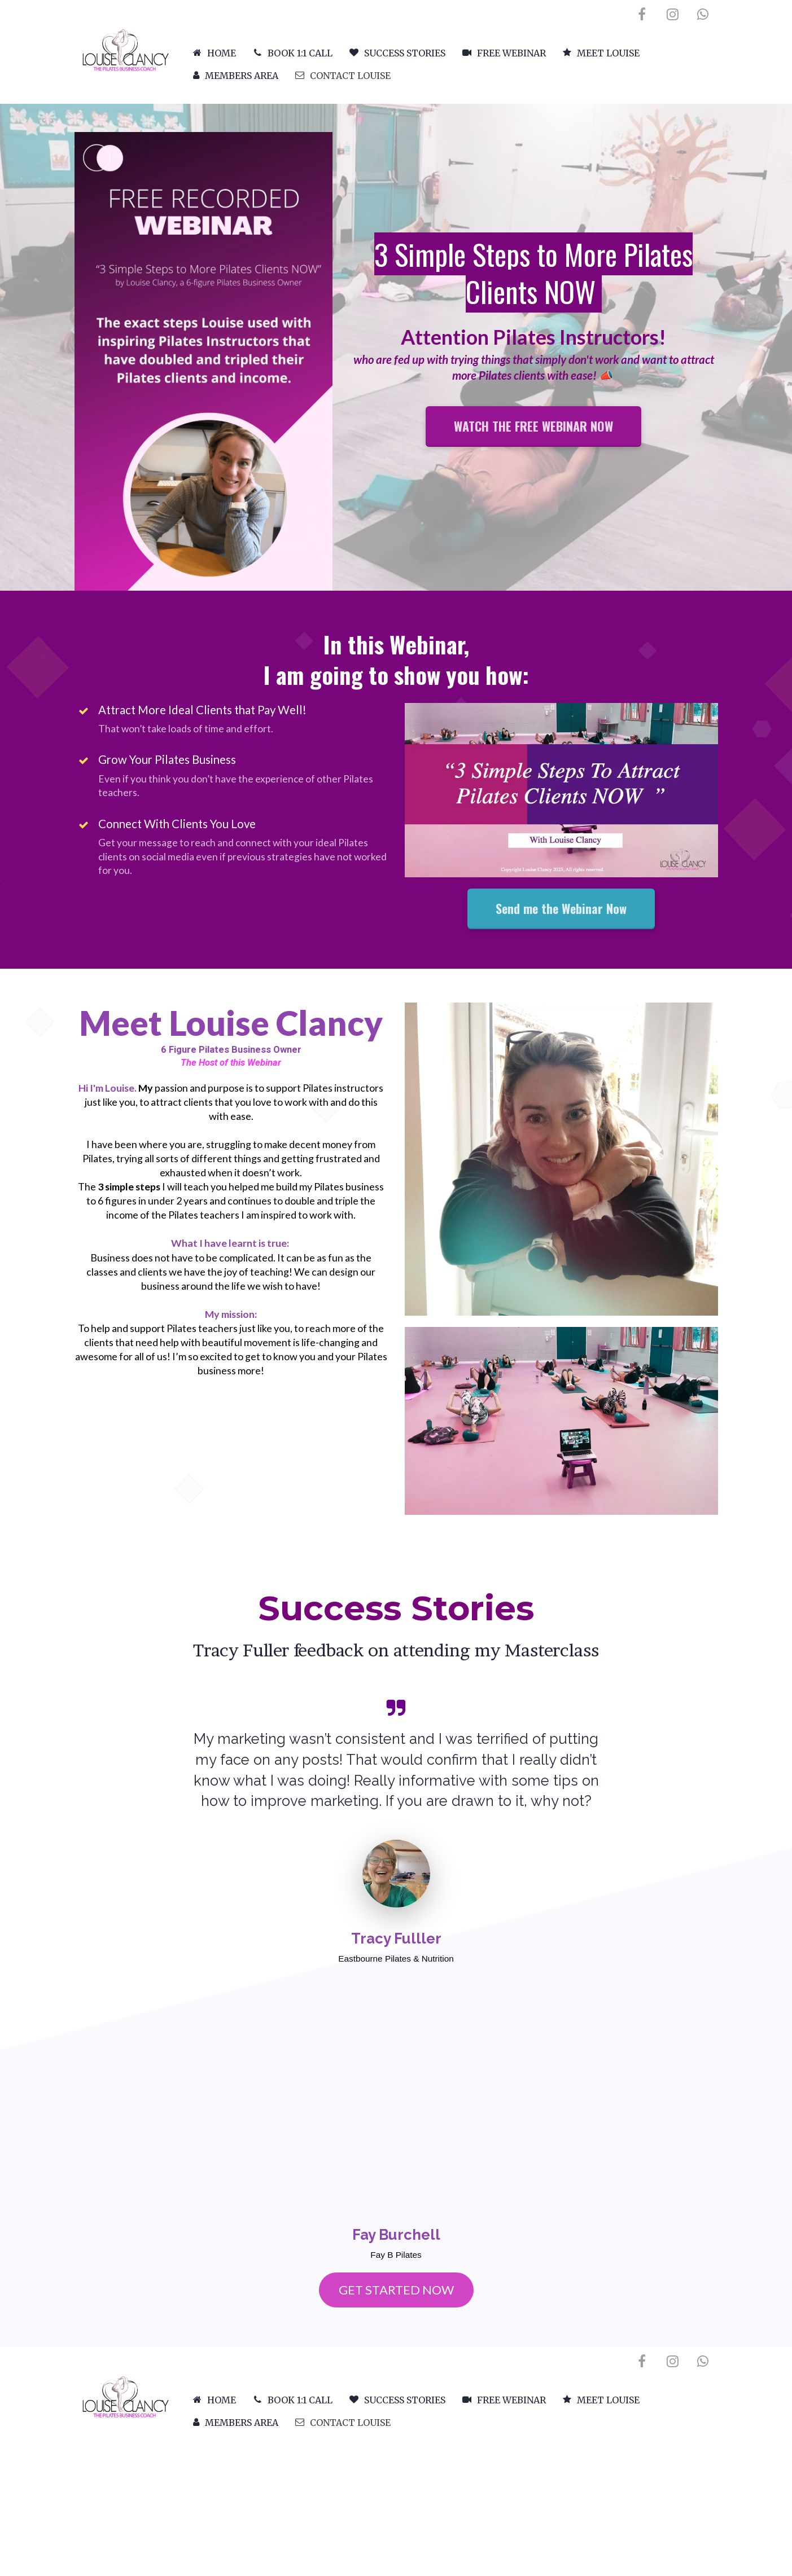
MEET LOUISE (601, 53)
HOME (214, 53)
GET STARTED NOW (396, 2289)
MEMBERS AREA (235, 75)
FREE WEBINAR (504, 53)
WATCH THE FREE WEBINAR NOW (533, 426)
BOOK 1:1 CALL (292, 53)
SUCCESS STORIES (397, 53)
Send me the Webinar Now (561, 908)
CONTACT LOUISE (343, 75)
